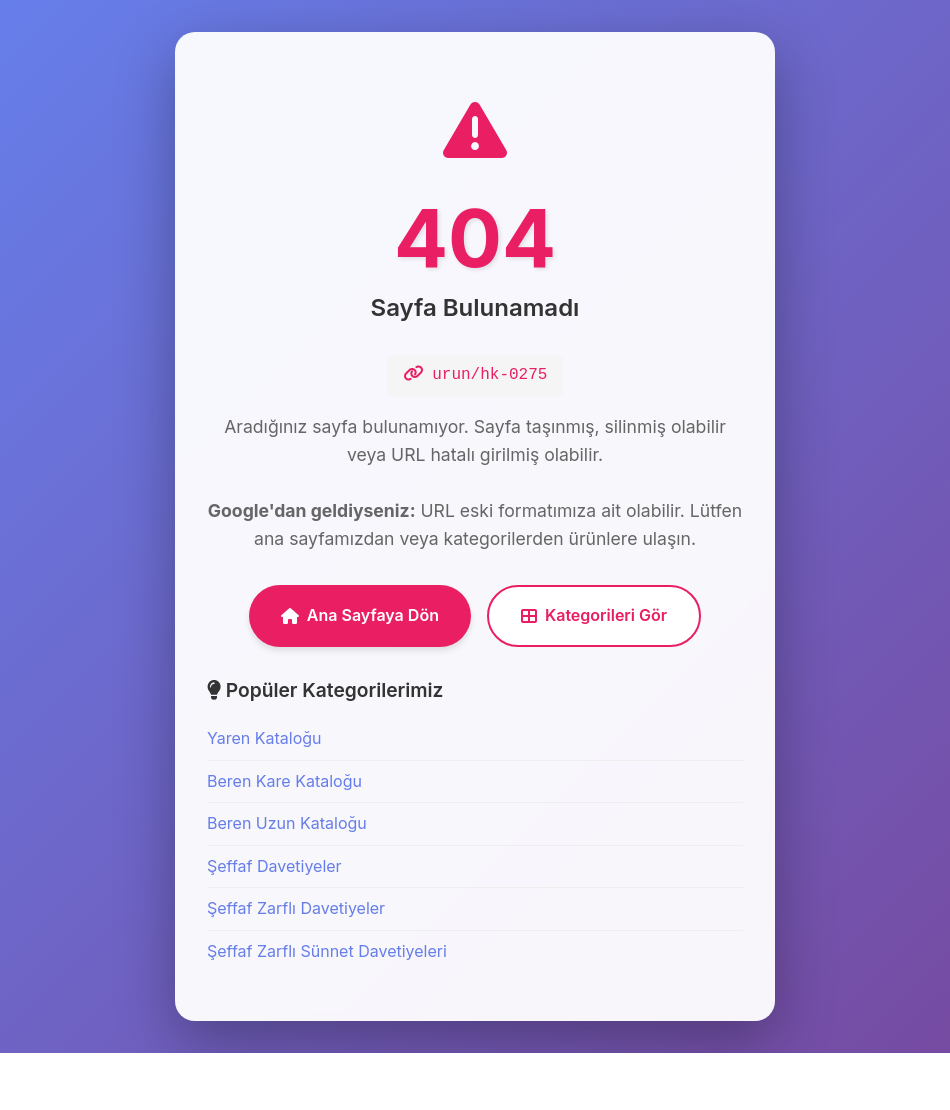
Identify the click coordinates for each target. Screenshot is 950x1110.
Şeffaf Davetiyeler (274, 923)
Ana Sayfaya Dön (360, 673)
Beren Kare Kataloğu (284, 838)
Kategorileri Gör (594, 673)
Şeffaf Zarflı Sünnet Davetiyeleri (327, 1009)
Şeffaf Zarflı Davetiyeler (296, 966)
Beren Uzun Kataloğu (287, 881)
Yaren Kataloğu (264, 796)
